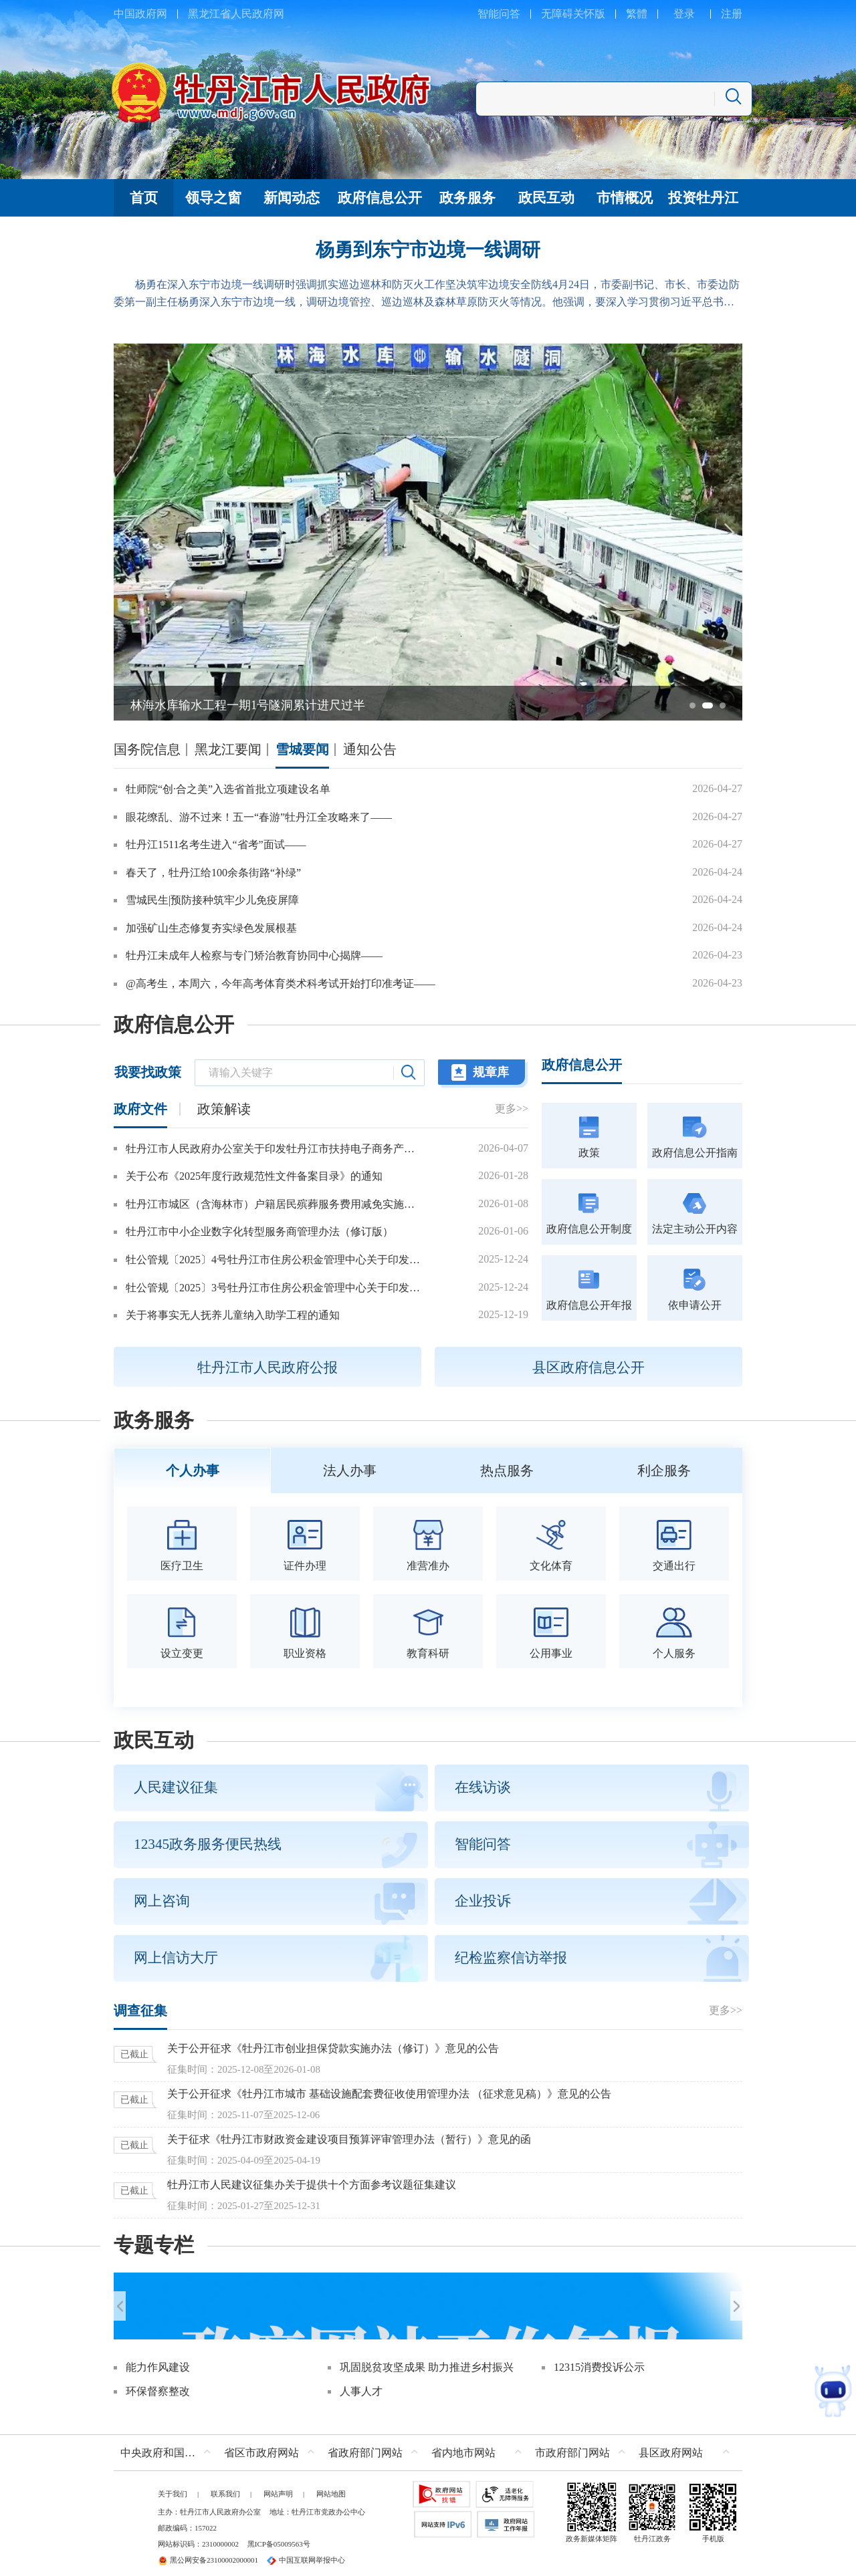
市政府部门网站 (572, 2443)
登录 (684, 13)
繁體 (636, 13)
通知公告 (370, 749)
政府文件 (140, 1109)
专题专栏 (154, 2241)
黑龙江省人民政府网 (236, 13)
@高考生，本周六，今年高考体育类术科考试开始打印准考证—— (280, 983)
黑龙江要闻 (228, 749)
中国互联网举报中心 (306, 2551)
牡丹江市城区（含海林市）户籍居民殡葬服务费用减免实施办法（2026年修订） (273, 1204)
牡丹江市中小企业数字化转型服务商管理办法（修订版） (259, 1231)
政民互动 (154, 1736)
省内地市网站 (463, 2443)
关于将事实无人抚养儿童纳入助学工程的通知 (233, 1315)
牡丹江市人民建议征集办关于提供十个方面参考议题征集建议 (311, 2180)
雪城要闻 (302, 749)
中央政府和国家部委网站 (168, 2443)
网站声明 (278, 2484)
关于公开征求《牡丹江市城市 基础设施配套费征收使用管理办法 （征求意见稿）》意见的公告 (389, 2089)
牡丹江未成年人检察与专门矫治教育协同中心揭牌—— (254, 955)
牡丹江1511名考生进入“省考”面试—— (216, 844)
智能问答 (498, 13)
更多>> (511, 1108)
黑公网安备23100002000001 (208, 2551)
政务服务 (154, 1420)
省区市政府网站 (261, 2443)
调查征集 (140, 2006)
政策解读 (224, 1109)
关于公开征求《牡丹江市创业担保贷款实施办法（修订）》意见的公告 (333, 2044)
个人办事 (193, 1468)
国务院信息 (147, 749)
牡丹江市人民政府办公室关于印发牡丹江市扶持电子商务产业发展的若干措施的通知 (273, 1148)
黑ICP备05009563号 (278, 2535)
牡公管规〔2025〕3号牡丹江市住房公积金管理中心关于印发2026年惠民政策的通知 (273, 1287)
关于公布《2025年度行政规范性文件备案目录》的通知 (254, 1176)
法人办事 (350, 1468)
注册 (731, 13)
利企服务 (664, 1468)
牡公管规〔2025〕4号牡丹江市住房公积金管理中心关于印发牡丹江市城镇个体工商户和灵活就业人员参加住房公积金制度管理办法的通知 (273, 1259)
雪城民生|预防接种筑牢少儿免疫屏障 (212, 900)
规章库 (491, 1072)
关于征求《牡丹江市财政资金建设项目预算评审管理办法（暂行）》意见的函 (349, 2135)
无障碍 (557, 13)
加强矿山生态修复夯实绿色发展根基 (211, 928)
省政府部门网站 (365, 2443)
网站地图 (331, 2484)
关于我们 (172, 2484)
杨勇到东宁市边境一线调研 (428, 249)
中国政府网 (140, 13)
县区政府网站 (671, 2443)
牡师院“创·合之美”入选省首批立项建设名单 (228, 789)
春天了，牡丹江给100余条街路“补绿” (213, 872)
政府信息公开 (174, 1024)
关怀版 (589, 13)
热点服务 (507, 1468)
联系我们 (225, 2484)
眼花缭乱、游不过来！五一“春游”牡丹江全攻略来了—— (259, 817)
